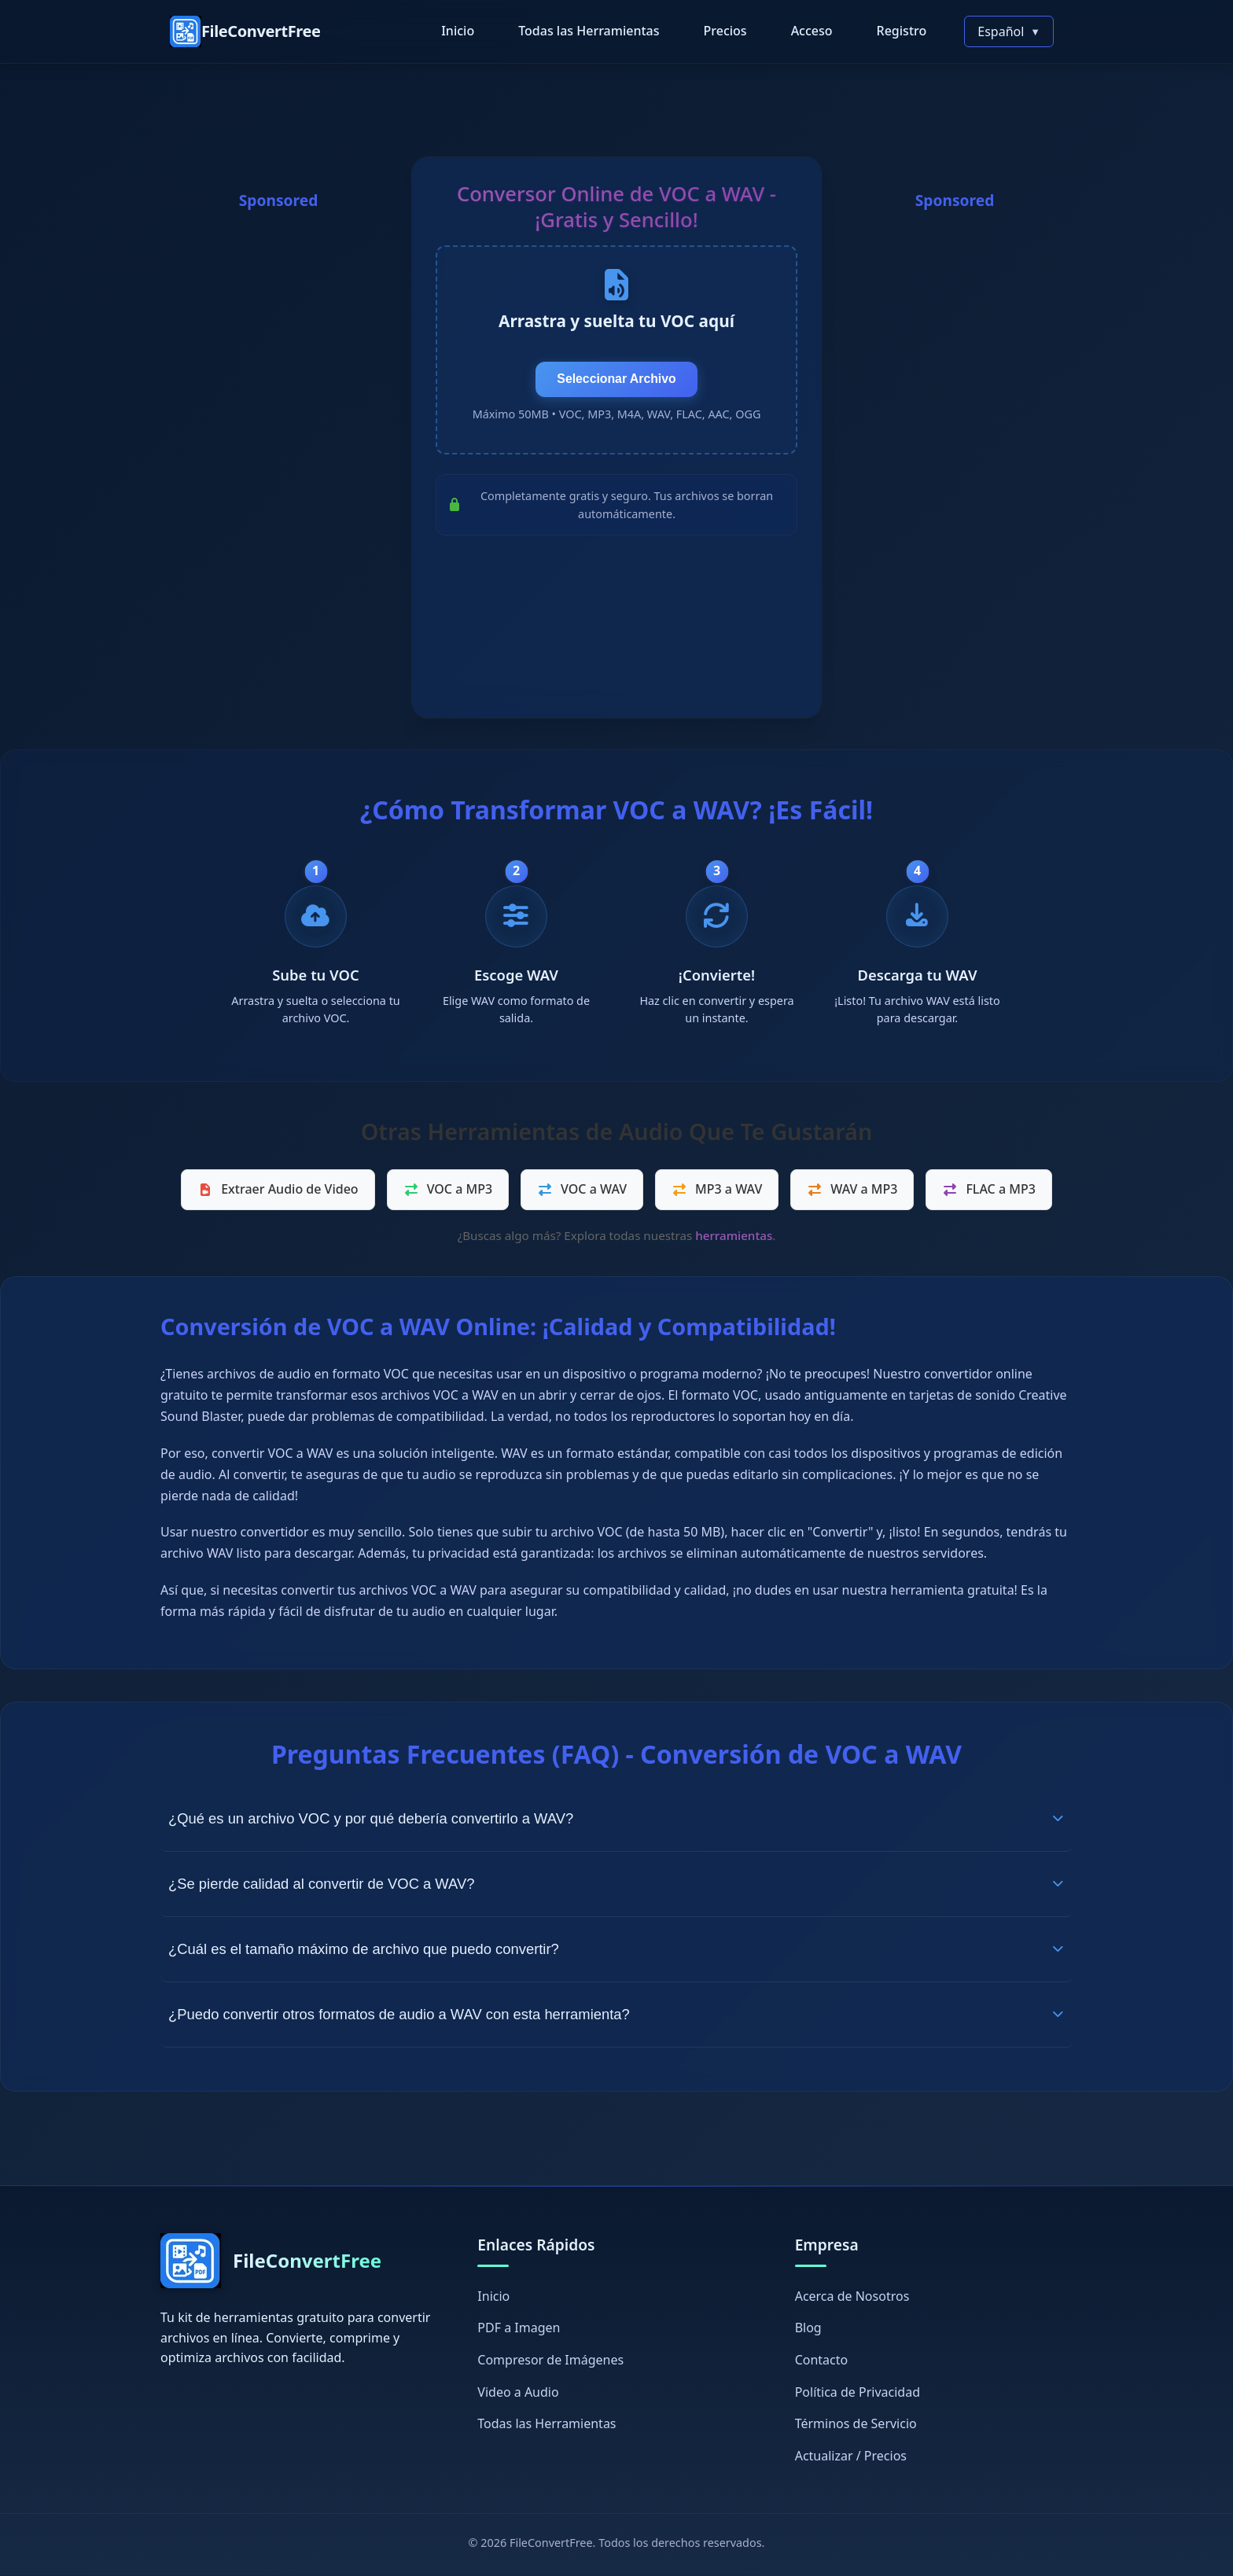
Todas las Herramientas (588, 30)
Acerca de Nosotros (852, 2297)
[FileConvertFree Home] (245, 31)
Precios (725, 30)
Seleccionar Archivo (616, 381)
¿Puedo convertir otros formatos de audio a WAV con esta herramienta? (616, 2014)
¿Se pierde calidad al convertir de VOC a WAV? (616, 1883)
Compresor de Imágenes (550, 2360)
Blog (808, 2328)
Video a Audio (517, 2392)
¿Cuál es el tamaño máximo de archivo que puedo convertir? (616, 1949)
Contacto (821, 2360)
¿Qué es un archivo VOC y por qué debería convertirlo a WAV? (616, 1818)
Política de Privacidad (857, 2392)
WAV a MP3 (852, 1189)
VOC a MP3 (447, 1189)
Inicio (457, 30)
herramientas (733, 1236)
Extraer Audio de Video (277, 1189)
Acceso (812, 30)
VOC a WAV (582, 1189)
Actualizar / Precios (851, 2456)
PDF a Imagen (518, 2328)
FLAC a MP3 (988, 1189)
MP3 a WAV (717, 1189)
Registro (902, 30)
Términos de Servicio (856, 2424)
